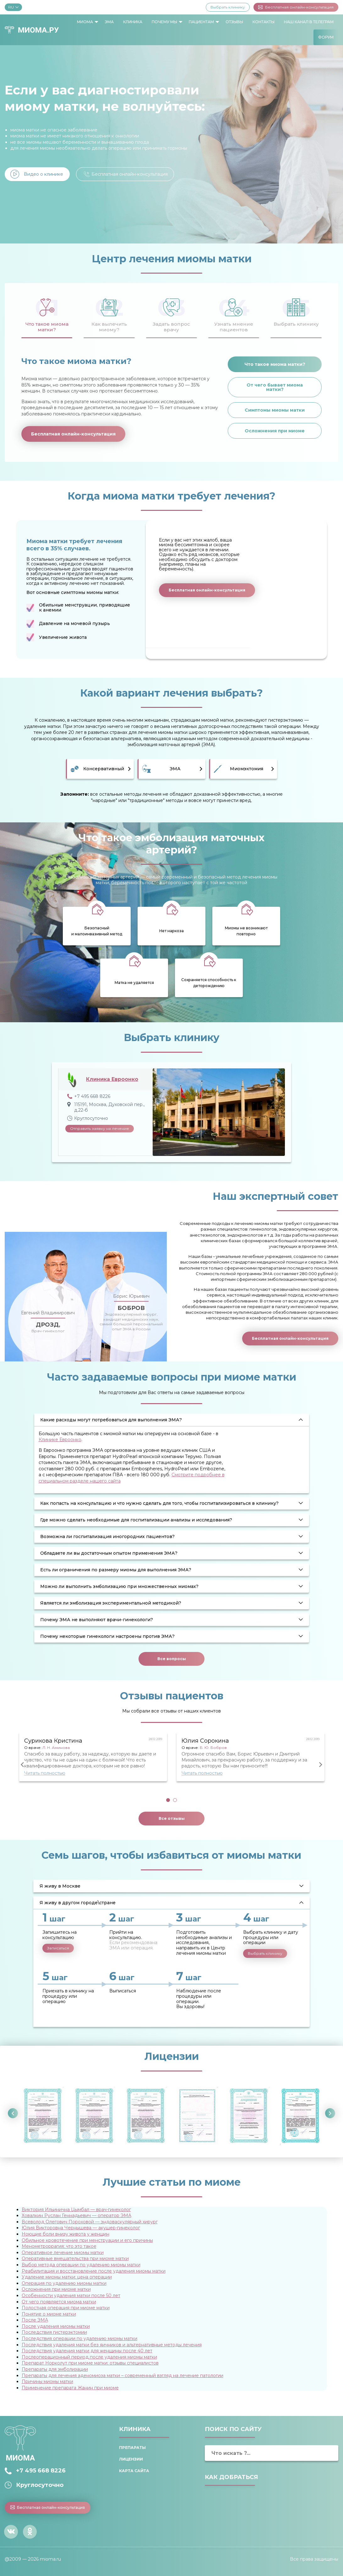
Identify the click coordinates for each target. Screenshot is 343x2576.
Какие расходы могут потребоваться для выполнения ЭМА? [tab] (111, 1420)
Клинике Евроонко (60, 1439)
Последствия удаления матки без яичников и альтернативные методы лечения (112, 2345)
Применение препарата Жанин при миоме (70, 2388)
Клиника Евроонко (112, 1079)
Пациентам (201, 21)
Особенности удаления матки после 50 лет (71, 2295)
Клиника (132, 21)
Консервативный (103, 769)
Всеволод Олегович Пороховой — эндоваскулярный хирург (90, 2222)
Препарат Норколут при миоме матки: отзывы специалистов (90, 2363)
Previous (23, 1765)
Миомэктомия (246, 769)
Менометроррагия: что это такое (59, 2246)
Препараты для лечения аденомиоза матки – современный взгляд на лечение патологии (122, 2375)
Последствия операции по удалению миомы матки (79, 2338)
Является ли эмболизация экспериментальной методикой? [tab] (110, 1603)
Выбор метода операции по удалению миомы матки (81, 2265)
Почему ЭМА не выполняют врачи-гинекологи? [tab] (96, 1619)
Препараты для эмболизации (55, 2369)
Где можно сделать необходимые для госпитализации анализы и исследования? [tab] (136, 1520)
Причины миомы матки (47, 2381)
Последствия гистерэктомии (54, 2332)
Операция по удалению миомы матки (64, 2283)
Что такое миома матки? (274, 364)
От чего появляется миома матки (59, 2302)
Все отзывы (172, 1818)
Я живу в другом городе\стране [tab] (78, 1902)
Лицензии (131, 2459)
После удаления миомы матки (56, 2326)
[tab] (46, 314)
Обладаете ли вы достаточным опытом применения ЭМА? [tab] (108, 1553)
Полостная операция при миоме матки (66, 2308)
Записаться (58, 1948)
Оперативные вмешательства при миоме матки (75, 2258)
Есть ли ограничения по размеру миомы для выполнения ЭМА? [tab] (115, 1570)
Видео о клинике (43, 174)
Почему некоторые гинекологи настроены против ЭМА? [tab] (107, 1636)
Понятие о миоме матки (49, 2314)
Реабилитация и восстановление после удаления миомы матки (94, 2271)
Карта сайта (134, 2470)
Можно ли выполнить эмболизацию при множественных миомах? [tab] (119, 1586)
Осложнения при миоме (275, 431)
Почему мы (164, 21)
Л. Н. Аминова (56, 1747)
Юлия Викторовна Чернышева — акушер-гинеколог (81, 2228)
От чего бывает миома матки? (275, 387)
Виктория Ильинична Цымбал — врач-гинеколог (76, 2209)
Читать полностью (44, 1773)
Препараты (132, 2447)
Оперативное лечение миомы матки (63, 2252)
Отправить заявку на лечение (99, 1128)
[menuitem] (86, 21)
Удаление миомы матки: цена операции (67, 2277)
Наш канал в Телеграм (309, 21)
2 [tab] (175, 1800)
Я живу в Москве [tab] (60, 1886)
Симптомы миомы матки (275, 410)
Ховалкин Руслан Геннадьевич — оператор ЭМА (76, 2215)
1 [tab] (168, 1800)
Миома (85, 21)
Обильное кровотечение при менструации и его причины (87, 2240)
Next (321, 1765)
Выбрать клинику (227, 7)
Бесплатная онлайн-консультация (296, 7)
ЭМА (109, 21)
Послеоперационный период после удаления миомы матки (89, 2357)
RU (13, 7)
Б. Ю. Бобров (213, 1747)
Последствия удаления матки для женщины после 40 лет (87, 2351)
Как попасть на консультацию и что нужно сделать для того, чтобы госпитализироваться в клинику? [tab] (159, 1503)
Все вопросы (171, 1658)
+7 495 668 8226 (41, 2470)
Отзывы (234, 21)
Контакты (264, 21)
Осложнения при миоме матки (56, 2289)
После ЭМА (35, 2320)
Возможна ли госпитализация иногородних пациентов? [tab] (107, 1536)
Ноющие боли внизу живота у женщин (65, 2234)
